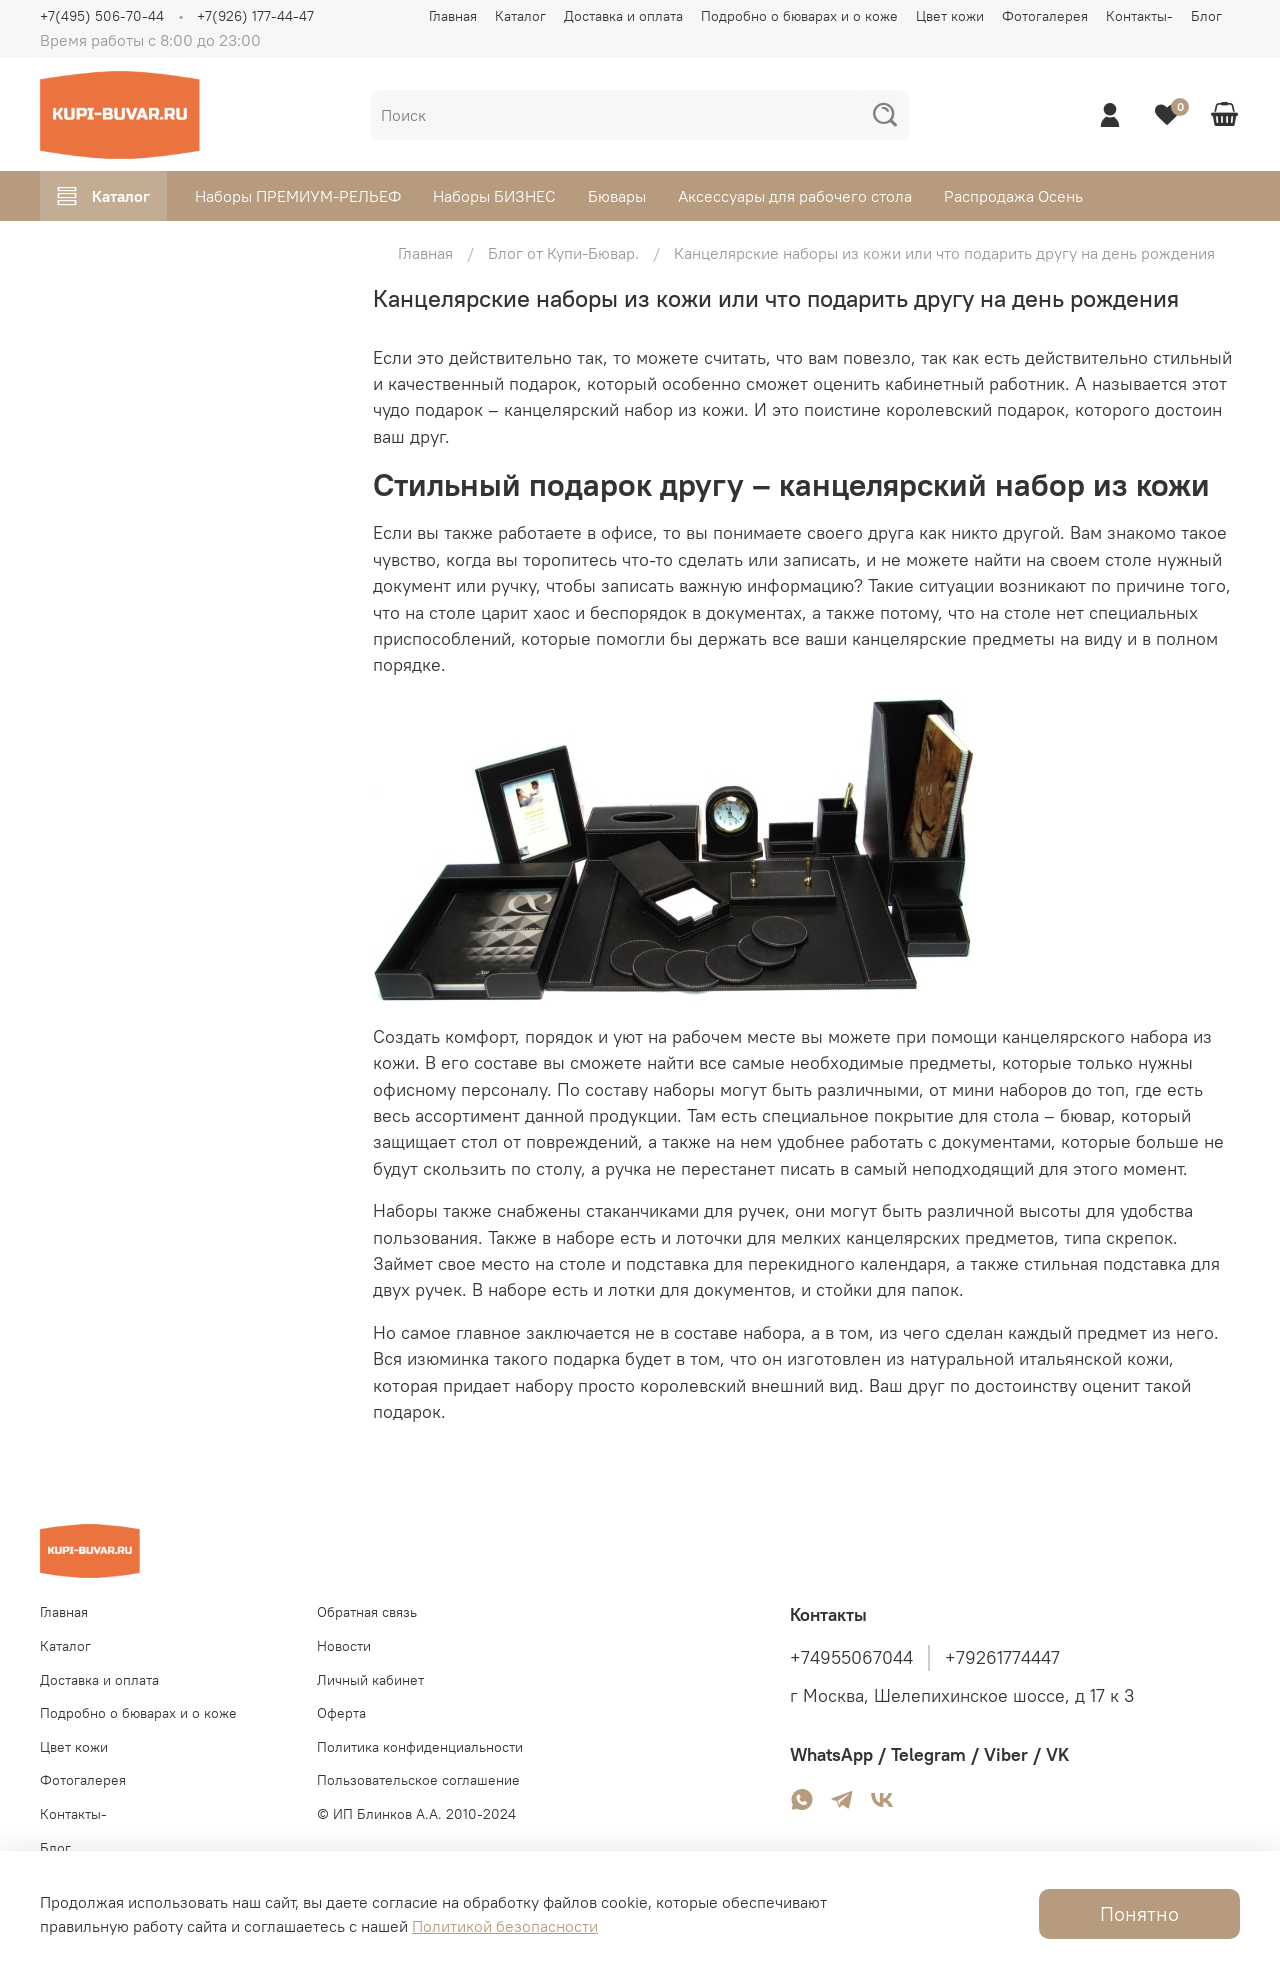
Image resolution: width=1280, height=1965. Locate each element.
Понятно (1139, 1913)
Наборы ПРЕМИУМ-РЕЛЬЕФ (298, 196)
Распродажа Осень (1013, 196)
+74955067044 (851, 1658)
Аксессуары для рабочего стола (795, 196)
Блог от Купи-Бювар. (563, 253)
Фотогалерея (1045, 16)
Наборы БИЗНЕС (494, 196)
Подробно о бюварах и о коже (799, 16)
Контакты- (1139, 16)
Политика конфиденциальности (420, 1747)
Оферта (341, 1713)
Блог (1206, 16)
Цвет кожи (950, 16)
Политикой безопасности (505, 1926)
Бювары (617, 196)
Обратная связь (367, 1612)
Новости (344, 1646)
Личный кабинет (370, 1680)
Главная (453, 16)
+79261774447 (1002, 1658)
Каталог (520, 16)
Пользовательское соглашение (418, 1780)
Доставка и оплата (623, 16)
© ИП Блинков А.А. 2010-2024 (416, 1814)
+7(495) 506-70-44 (102, 16)
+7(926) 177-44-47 (255, 16)
